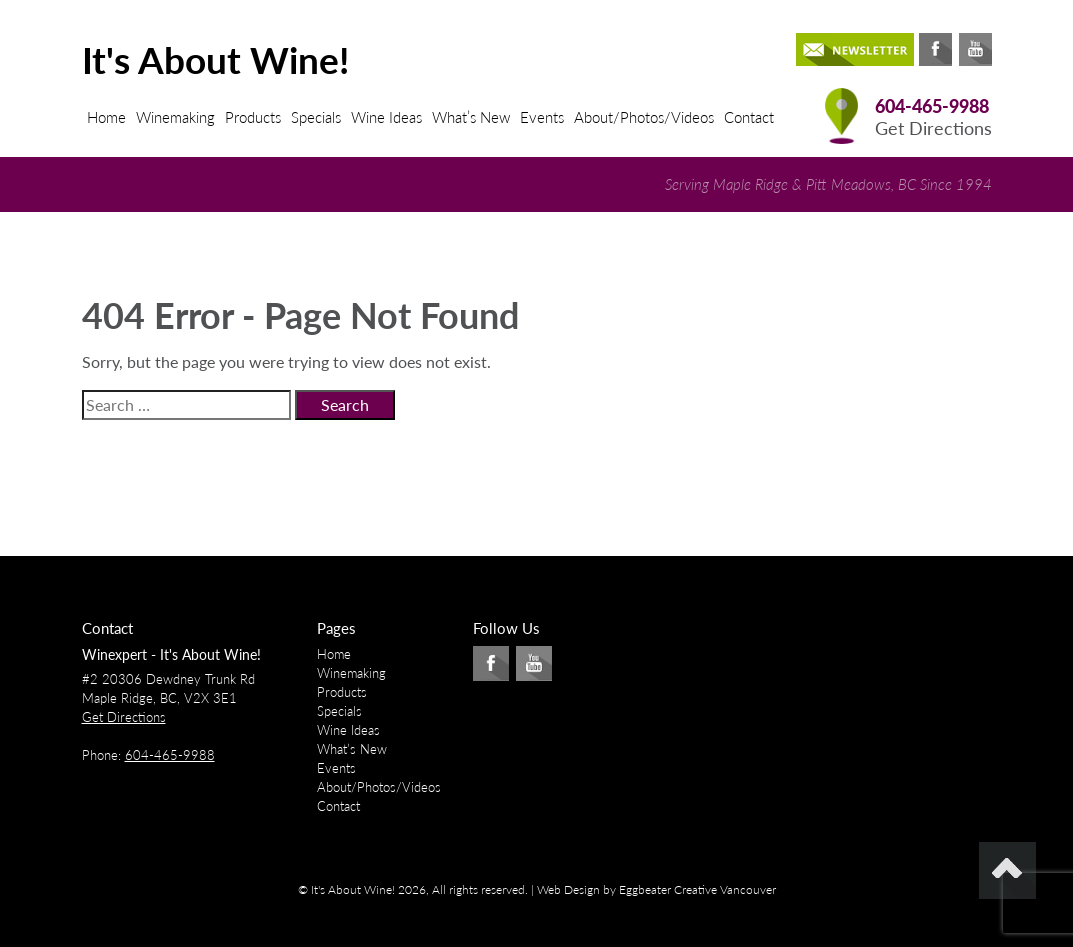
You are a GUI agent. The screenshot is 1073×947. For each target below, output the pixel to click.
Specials (316, 117)
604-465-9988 (932, 106)
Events (542, 117)
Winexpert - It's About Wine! (171, 654)
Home (106, 117)
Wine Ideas (386, 117)
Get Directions (933, 128)
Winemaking (175, 117)
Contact (749, 117)
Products (253, 117)
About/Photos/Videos (644, 117)
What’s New (471, 117)
